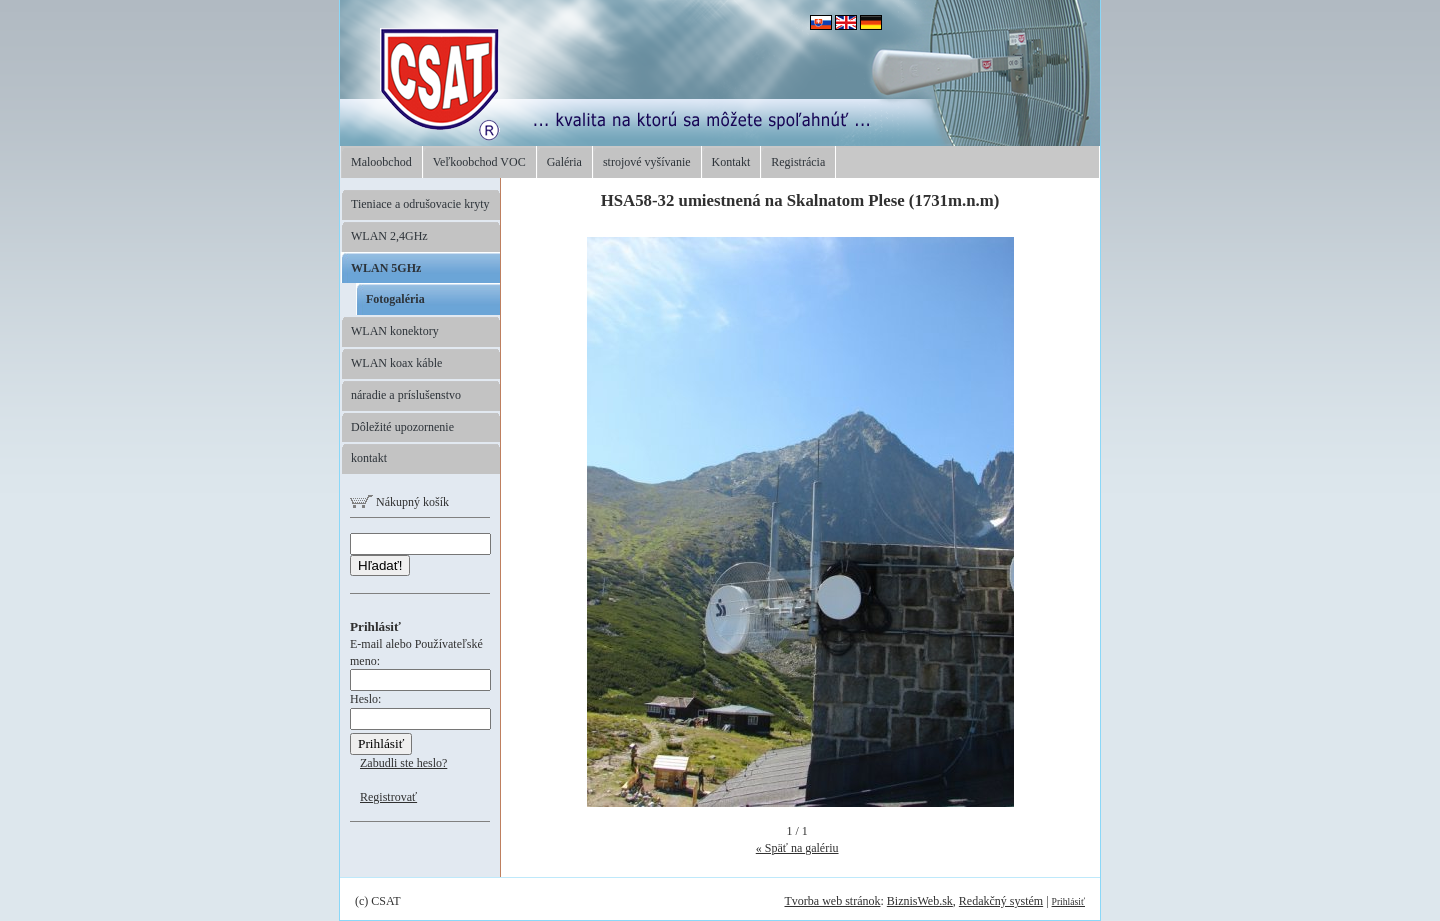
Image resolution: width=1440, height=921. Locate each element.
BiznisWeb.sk (920, 901)
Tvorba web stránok (832, 901)
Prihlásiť (1068, 901)
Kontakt (731, 162)
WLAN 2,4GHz (389, 236)
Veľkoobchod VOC (479, 162)
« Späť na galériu (797, 848)
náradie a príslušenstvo (406, 395)
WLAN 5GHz (386, 268)
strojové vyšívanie (647, 162)
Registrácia (798, 162)
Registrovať (388, 797)
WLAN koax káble (396, 363)
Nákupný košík (399, 502)
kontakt (369, 458)
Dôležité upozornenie (402, 427)
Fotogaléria (395, 299)
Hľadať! (380, 565)
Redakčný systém (1001, 901)
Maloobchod (381, 162)
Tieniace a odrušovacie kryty (420, 204)
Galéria (564, 162)
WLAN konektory (395, 331)
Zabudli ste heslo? (403, 763)
